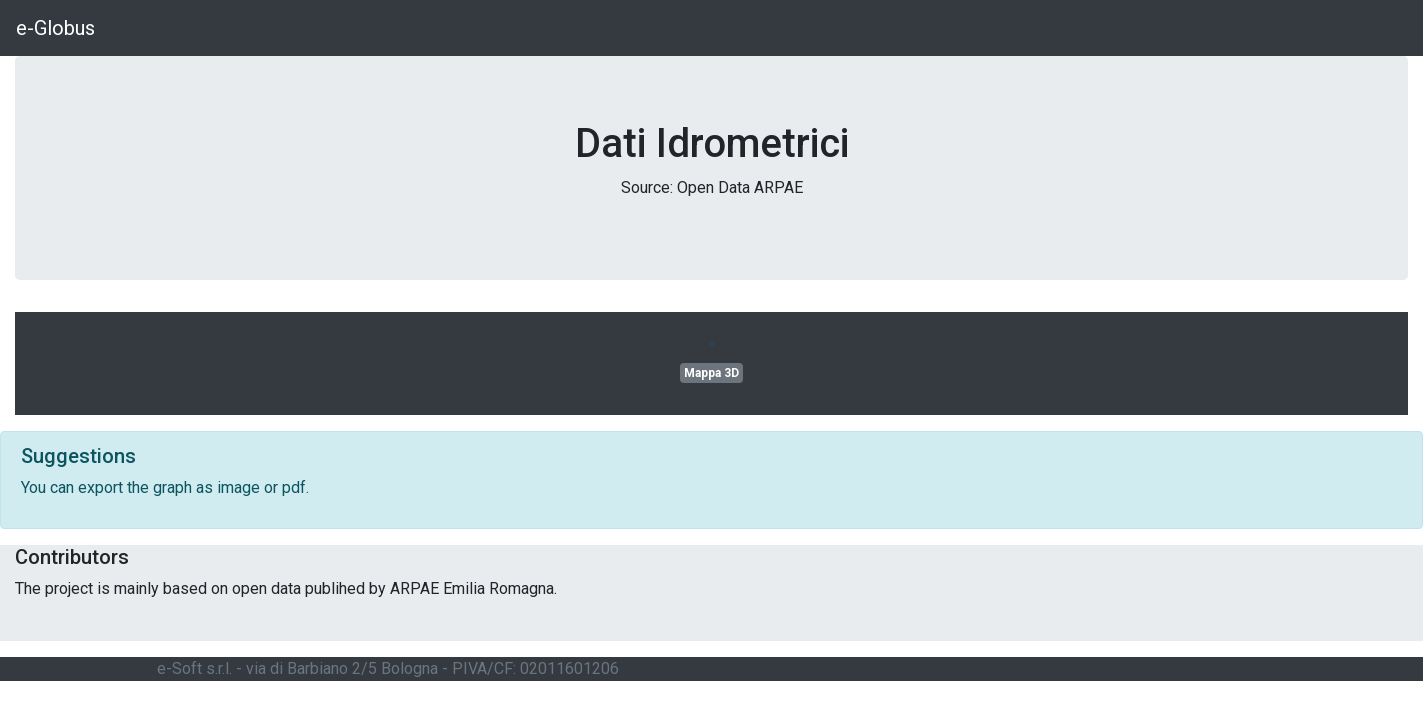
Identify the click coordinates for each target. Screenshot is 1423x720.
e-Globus (55, 28)
